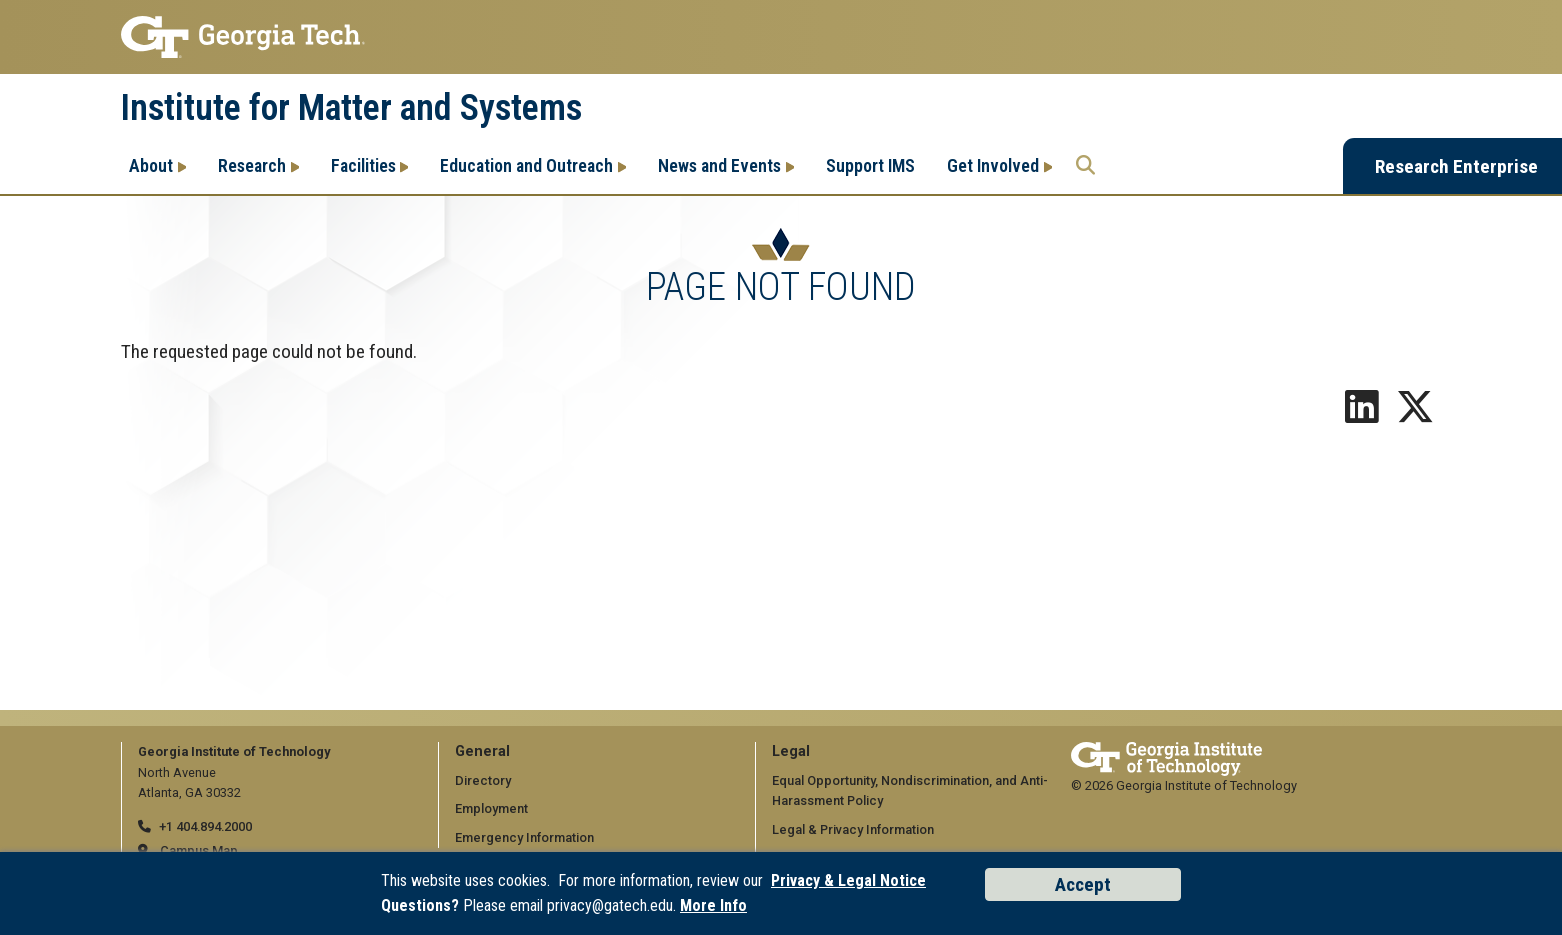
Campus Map (199, 850)
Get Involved (993, 165)
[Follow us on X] (1415, 414)
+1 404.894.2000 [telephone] (205, 826)
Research (252, 165)
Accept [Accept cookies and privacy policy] (1083, 884)
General (482, 751)
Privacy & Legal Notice (848, 880)
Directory (483, 780)
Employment (491, 808)
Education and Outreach (526, 165)
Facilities (363, 165)
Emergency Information (524, 837)
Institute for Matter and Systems (351, 108)
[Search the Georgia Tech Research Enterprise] (1085, 166)
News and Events (719, 165)
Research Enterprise (1456, 166)
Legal (791, 751)
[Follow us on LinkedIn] (1362, 414)
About (151, 165)
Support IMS (870, 165)
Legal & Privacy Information (853, 829)
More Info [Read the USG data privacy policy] (713, 905)
